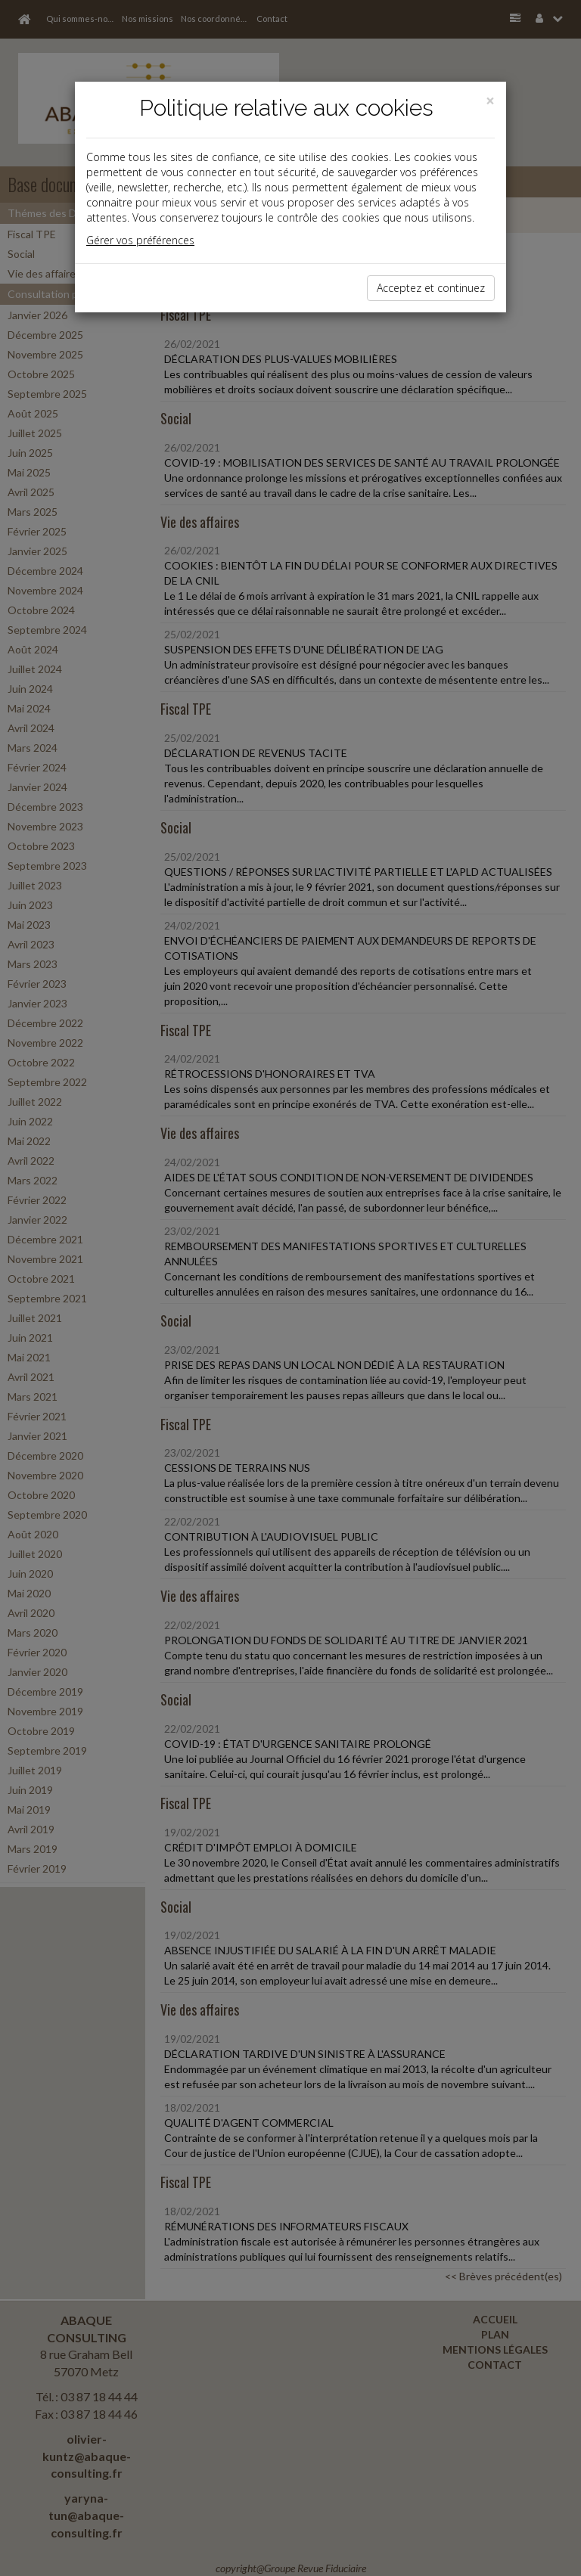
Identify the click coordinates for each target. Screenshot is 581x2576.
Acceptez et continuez (431, 288)
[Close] (490, 101)
